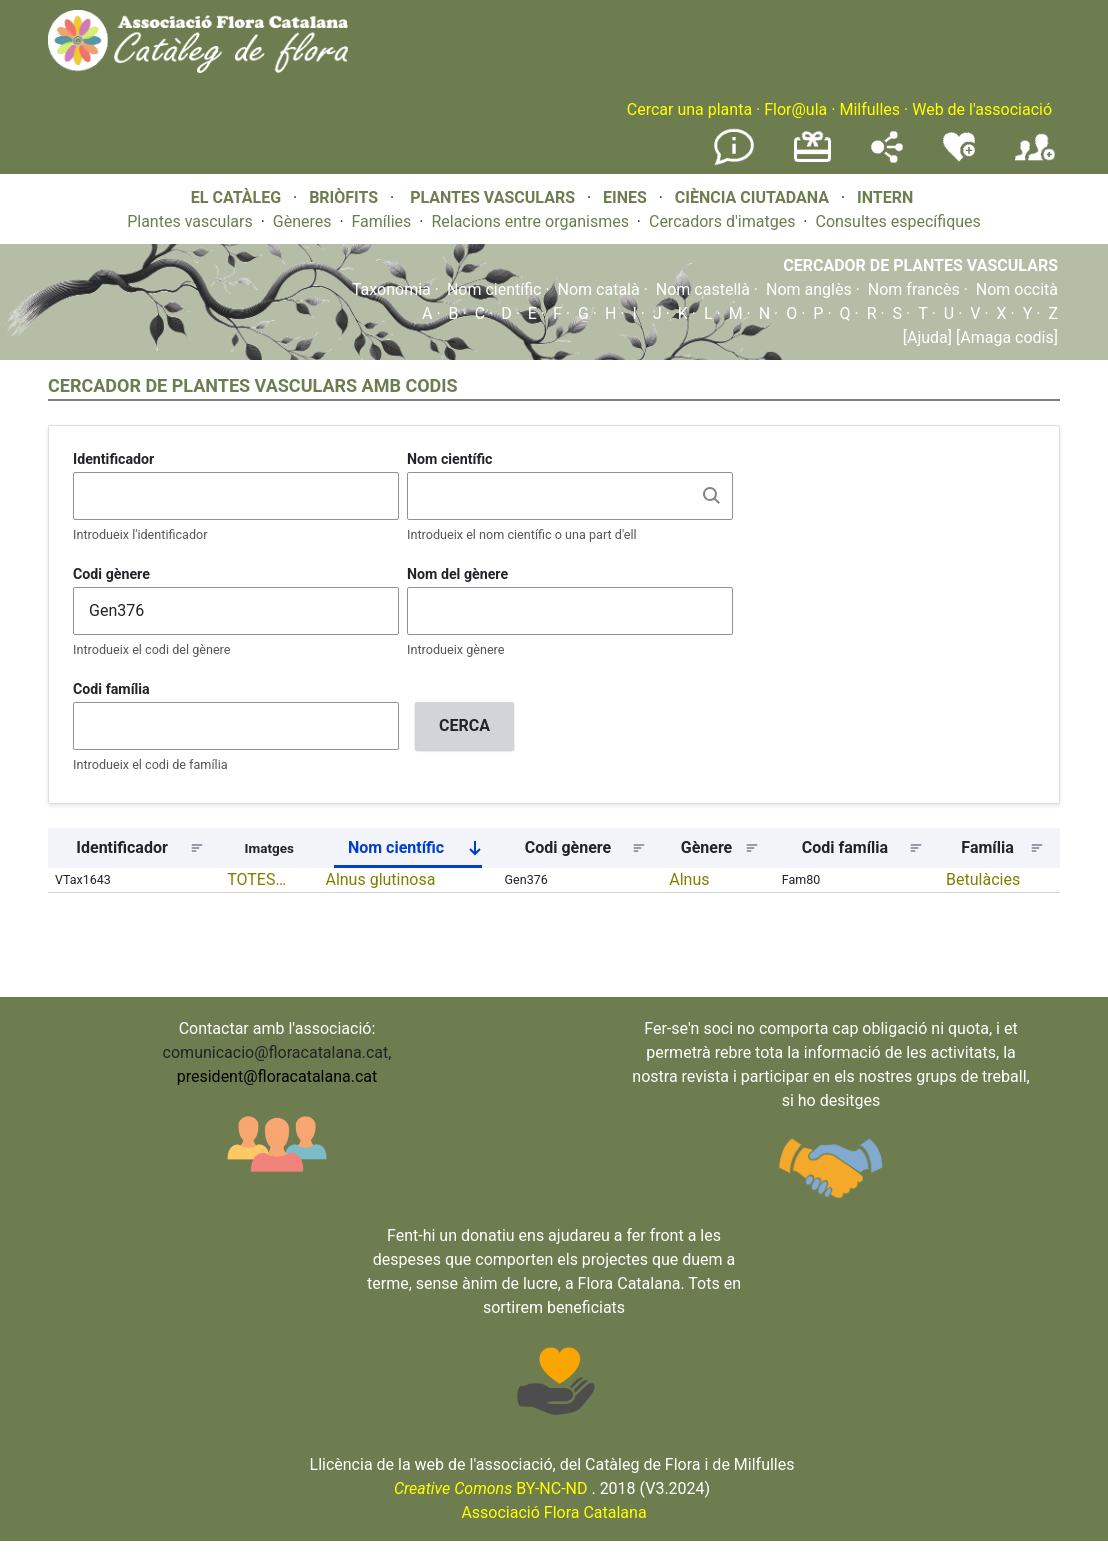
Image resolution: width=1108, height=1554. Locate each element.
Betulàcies (983, 879)
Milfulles (869, 109)
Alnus (689, 879)
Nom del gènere (457, 574)
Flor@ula (795, 109)
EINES (625, 197)
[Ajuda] (927, 337)
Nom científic (494, 289)
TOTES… (256, 879)
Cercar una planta (689, 109)
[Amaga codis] (1005, 337)
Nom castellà (703, 289)
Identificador (113, 459)
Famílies (382, 221)
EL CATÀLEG (236, 197)
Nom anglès (809, 289)
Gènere (707, 847)
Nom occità (1017, 289)
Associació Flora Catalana (553, 1512)
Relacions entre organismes (530, 221)
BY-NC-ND (491, 1488)
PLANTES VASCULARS (492, 197)
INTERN (885, 197)
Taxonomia (391, 289)
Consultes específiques (897, 221)
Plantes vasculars (190, 221)
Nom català (599, 289)
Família (987, 847)
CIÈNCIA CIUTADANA (752, 197)
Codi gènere (111, 574)
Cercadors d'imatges (722, 221)
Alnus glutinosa (380, 879)
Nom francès (914, 289)
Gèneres (302, 221)
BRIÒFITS (345, 197)
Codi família (111, 689)
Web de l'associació (982, 109)
